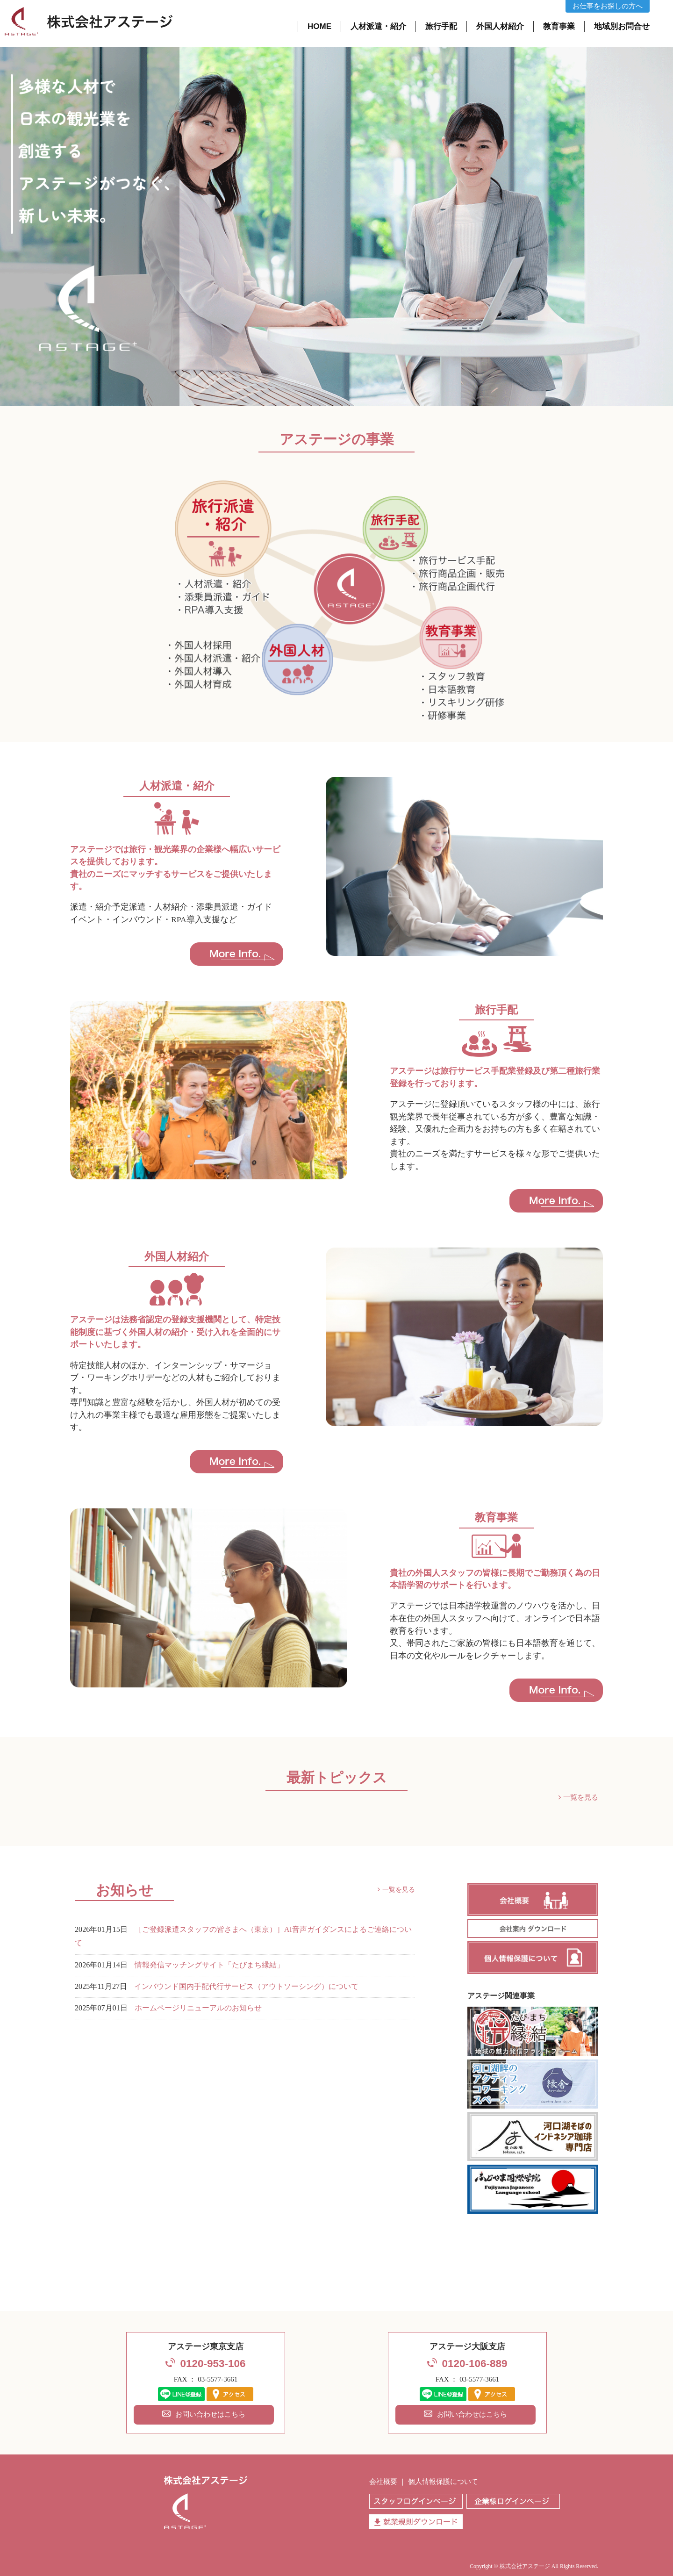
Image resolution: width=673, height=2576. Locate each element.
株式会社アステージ (525, 2566)
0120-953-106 (212, 2363)
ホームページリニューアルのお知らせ (198, 2008)
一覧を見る (580, 1797)
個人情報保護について (443, 2481)
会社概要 (383, 2481)
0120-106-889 (474, 2363)
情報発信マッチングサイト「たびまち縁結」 (209, 1965)
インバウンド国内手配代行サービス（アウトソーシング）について (246, 1986)
